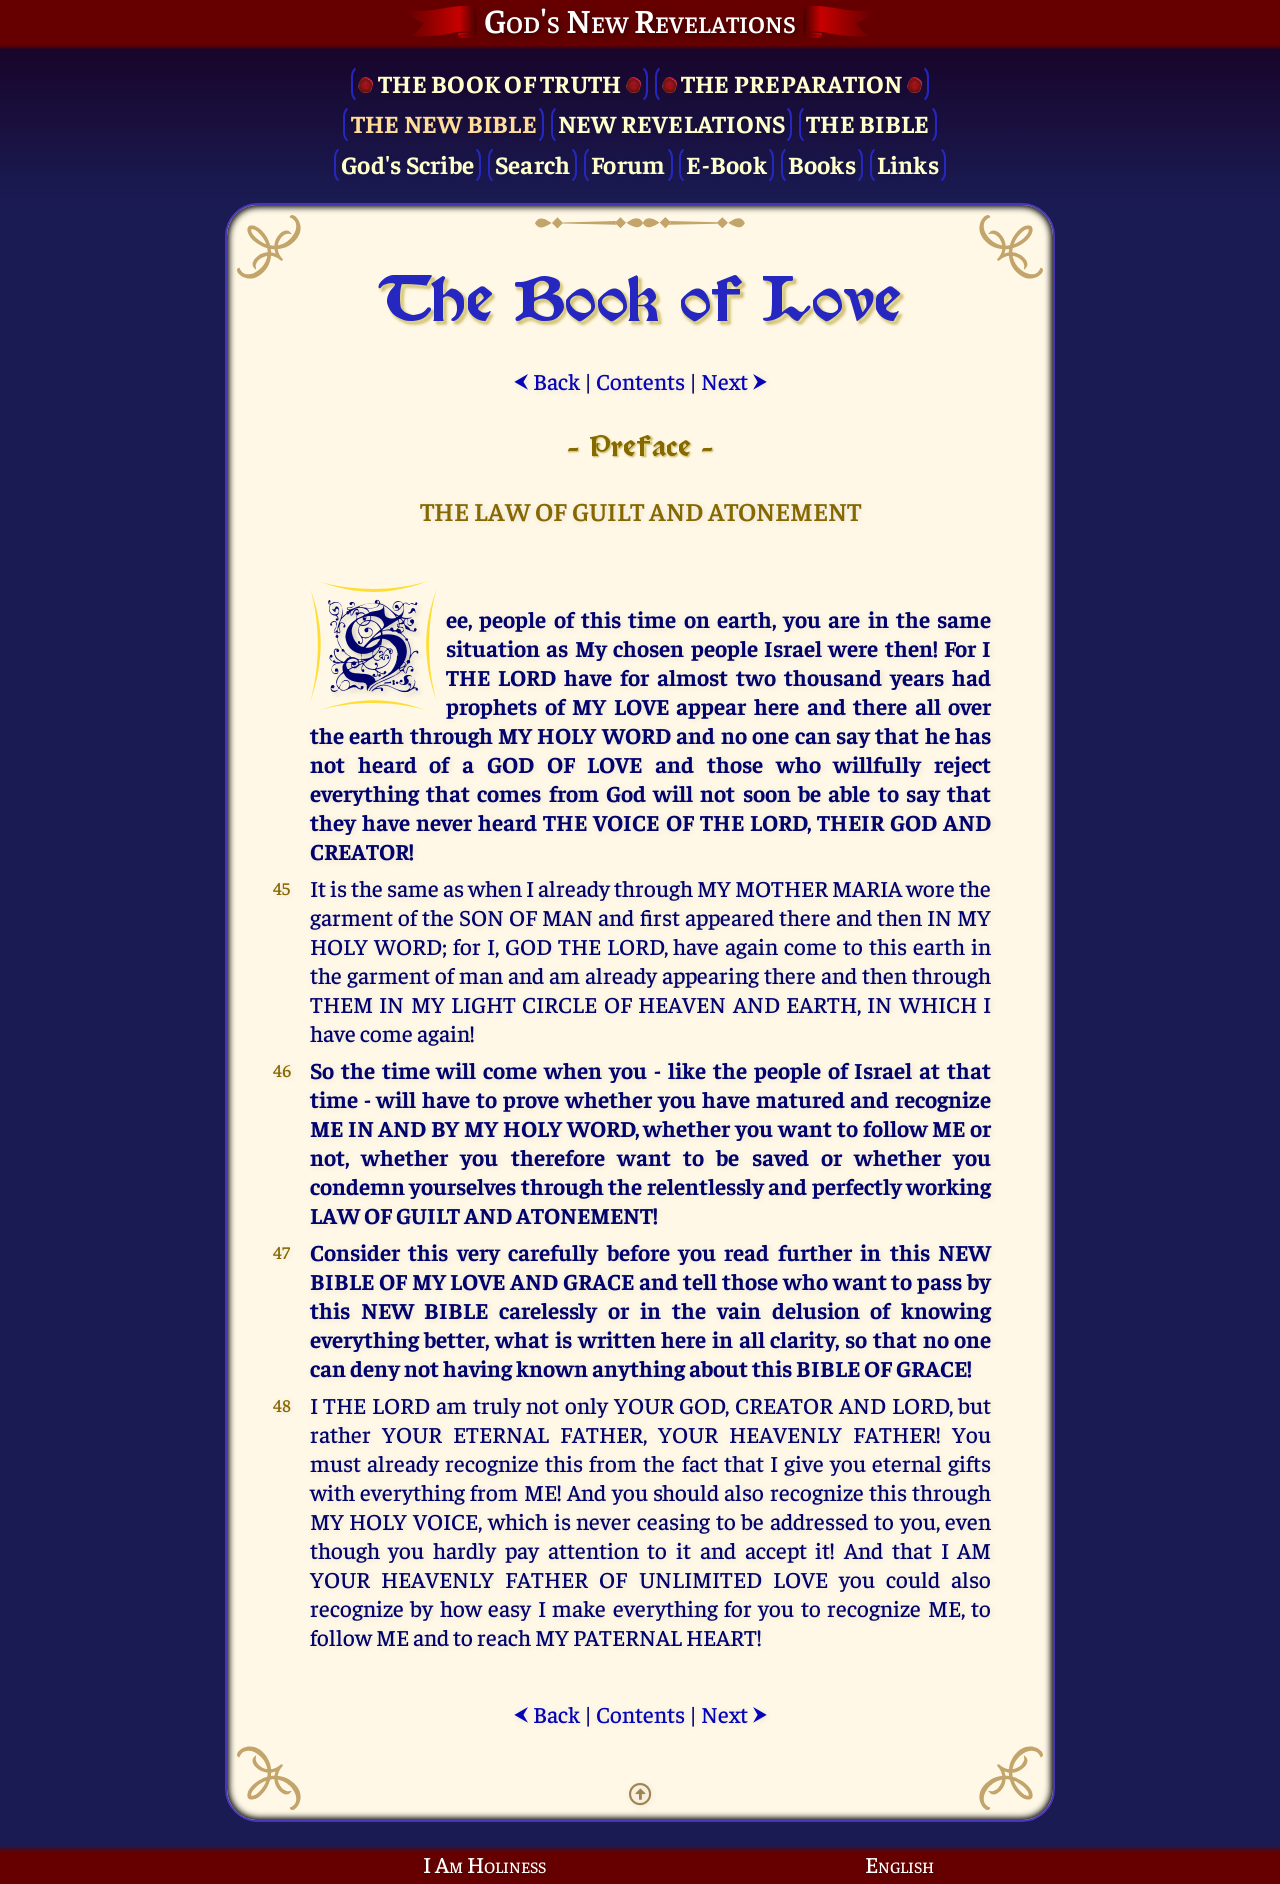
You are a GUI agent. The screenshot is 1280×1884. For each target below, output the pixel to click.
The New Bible (444, 122)
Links (908, 163)
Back (546, 380)
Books (822, 163)
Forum (628, 163)
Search (533, 163)
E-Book (726, 163)
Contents (640, 380)
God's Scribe (407, 163)
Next (734, 380)
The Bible (867, 122)
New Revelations (672, 122)
